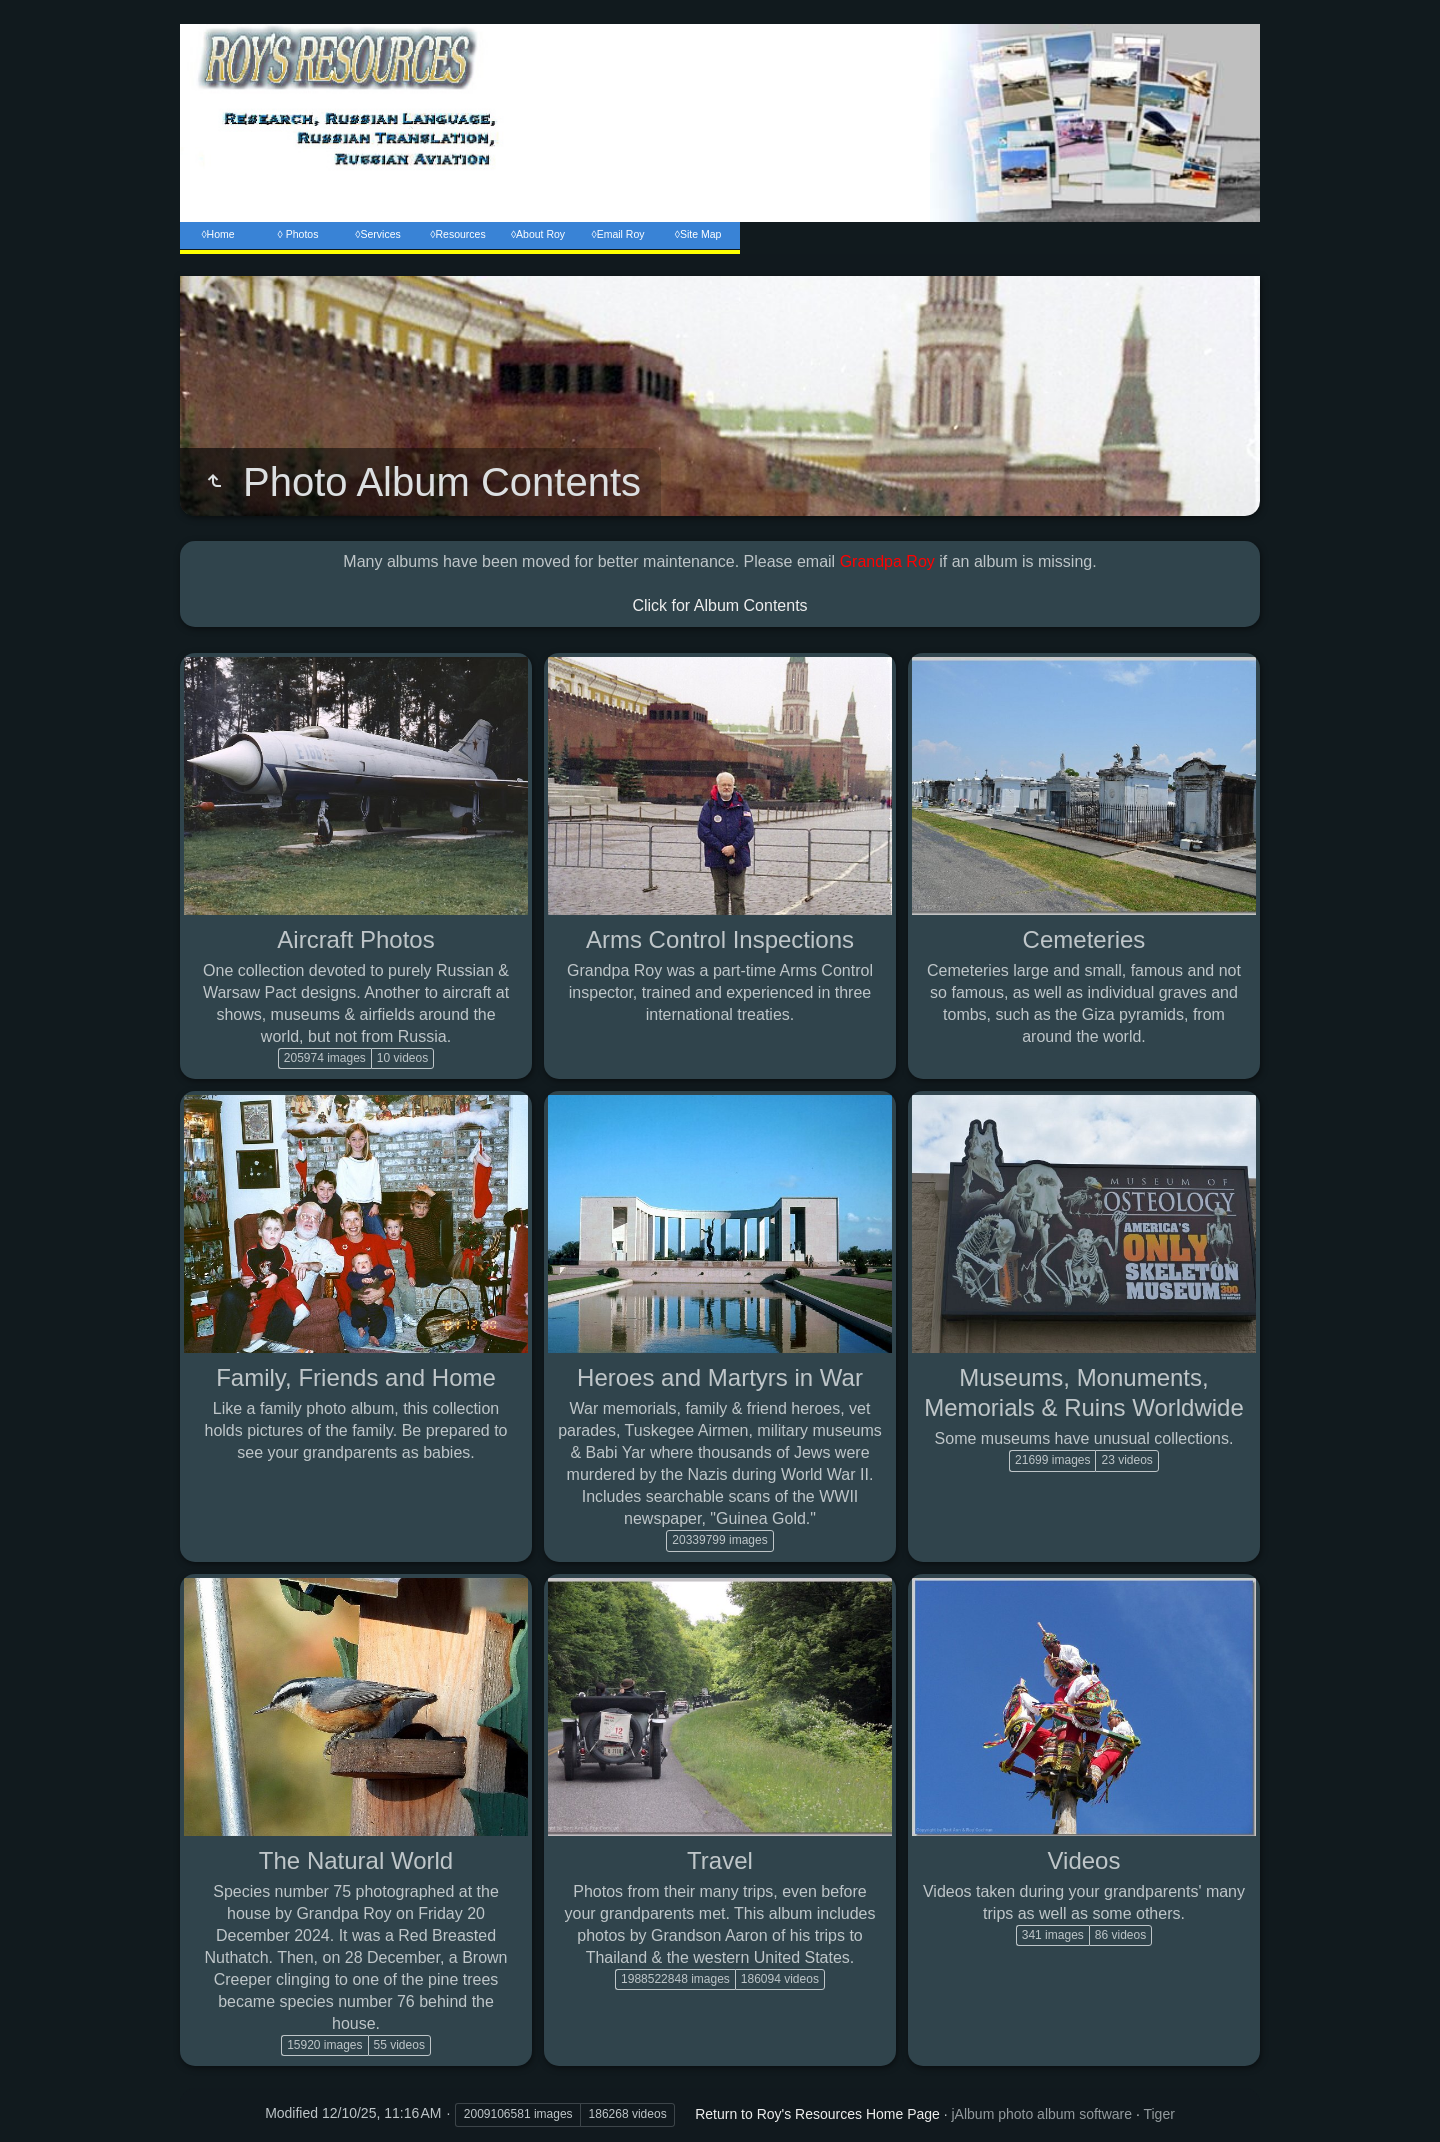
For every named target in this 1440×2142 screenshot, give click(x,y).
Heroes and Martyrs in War (720, 1377)
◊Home (217, 234)
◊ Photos (298, 234)
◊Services (377, 234)
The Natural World (356, 1860)
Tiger (1158, 2114)
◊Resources (457, 234)
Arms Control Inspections (720, 939)
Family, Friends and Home (356, 1377)
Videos (1084, 1860)
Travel (720, 1860)
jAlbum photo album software (1042, 2114)
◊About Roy (538, 234)
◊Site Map (698, 234)
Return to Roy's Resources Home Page (817, 2114)
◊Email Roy (617, 234)
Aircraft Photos (355, 939)
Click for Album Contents (719, 605)
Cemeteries (1084, 939)
